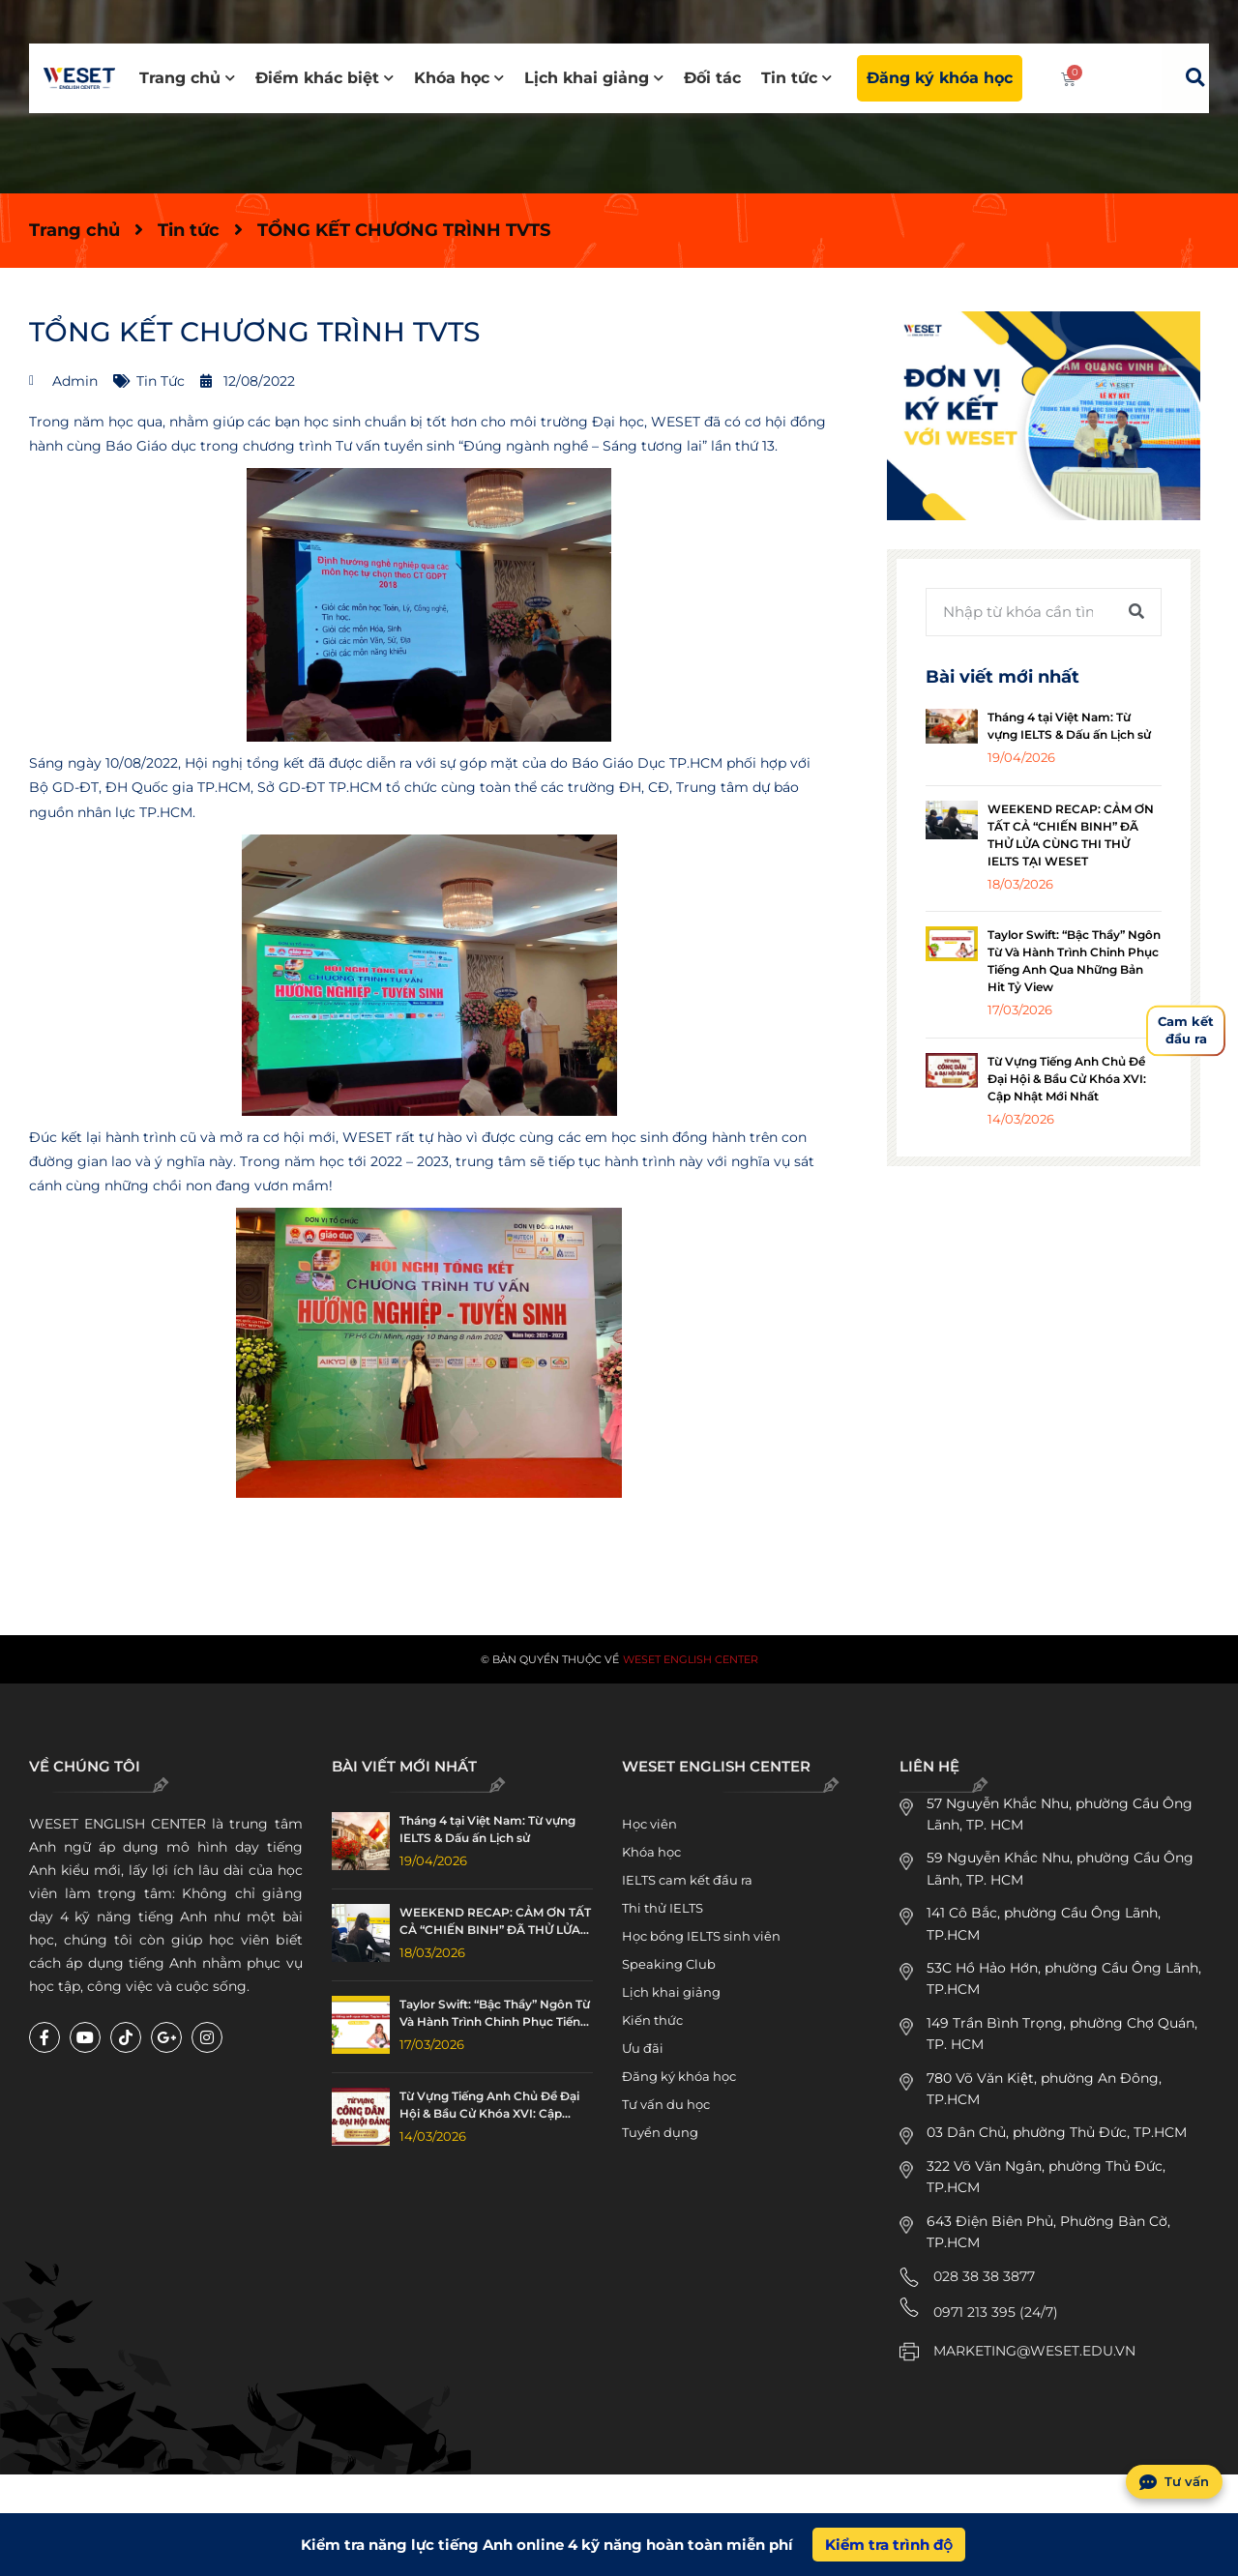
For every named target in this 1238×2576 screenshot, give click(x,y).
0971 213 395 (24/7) (995, 2312)
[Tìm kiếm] (1136, 612)
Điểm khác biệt (324, 78)
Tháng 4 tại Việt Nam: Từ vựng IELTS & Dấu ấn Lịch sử (487, 1829)
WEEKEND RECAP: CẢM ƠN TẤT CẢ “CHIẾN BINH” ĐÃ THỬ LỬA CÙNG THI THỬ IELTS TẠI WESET (496, 1922)
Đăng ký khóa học (940, 78)
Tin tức (796, 78)
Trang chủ (187, 78)
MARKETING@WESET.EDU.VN (1034, 2350)
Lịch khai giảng (593, 78)
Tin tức (189, 230)
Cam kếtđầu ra (1186, 1030)
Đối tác (712, 78)
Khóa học (459, 78)
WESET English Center (690, 1659)
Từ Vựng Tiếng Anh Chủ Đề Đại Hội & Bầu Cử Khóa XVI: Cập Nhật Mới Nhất (1066, 1078)
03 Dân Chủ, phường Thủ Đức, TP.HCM (1057, 2132)
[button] (1194, 77)
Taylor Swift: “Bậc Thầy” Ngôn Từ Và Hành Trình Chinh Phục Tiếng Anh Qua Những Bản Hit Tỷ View (494, 2014)
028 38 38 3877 (984, 2276)
